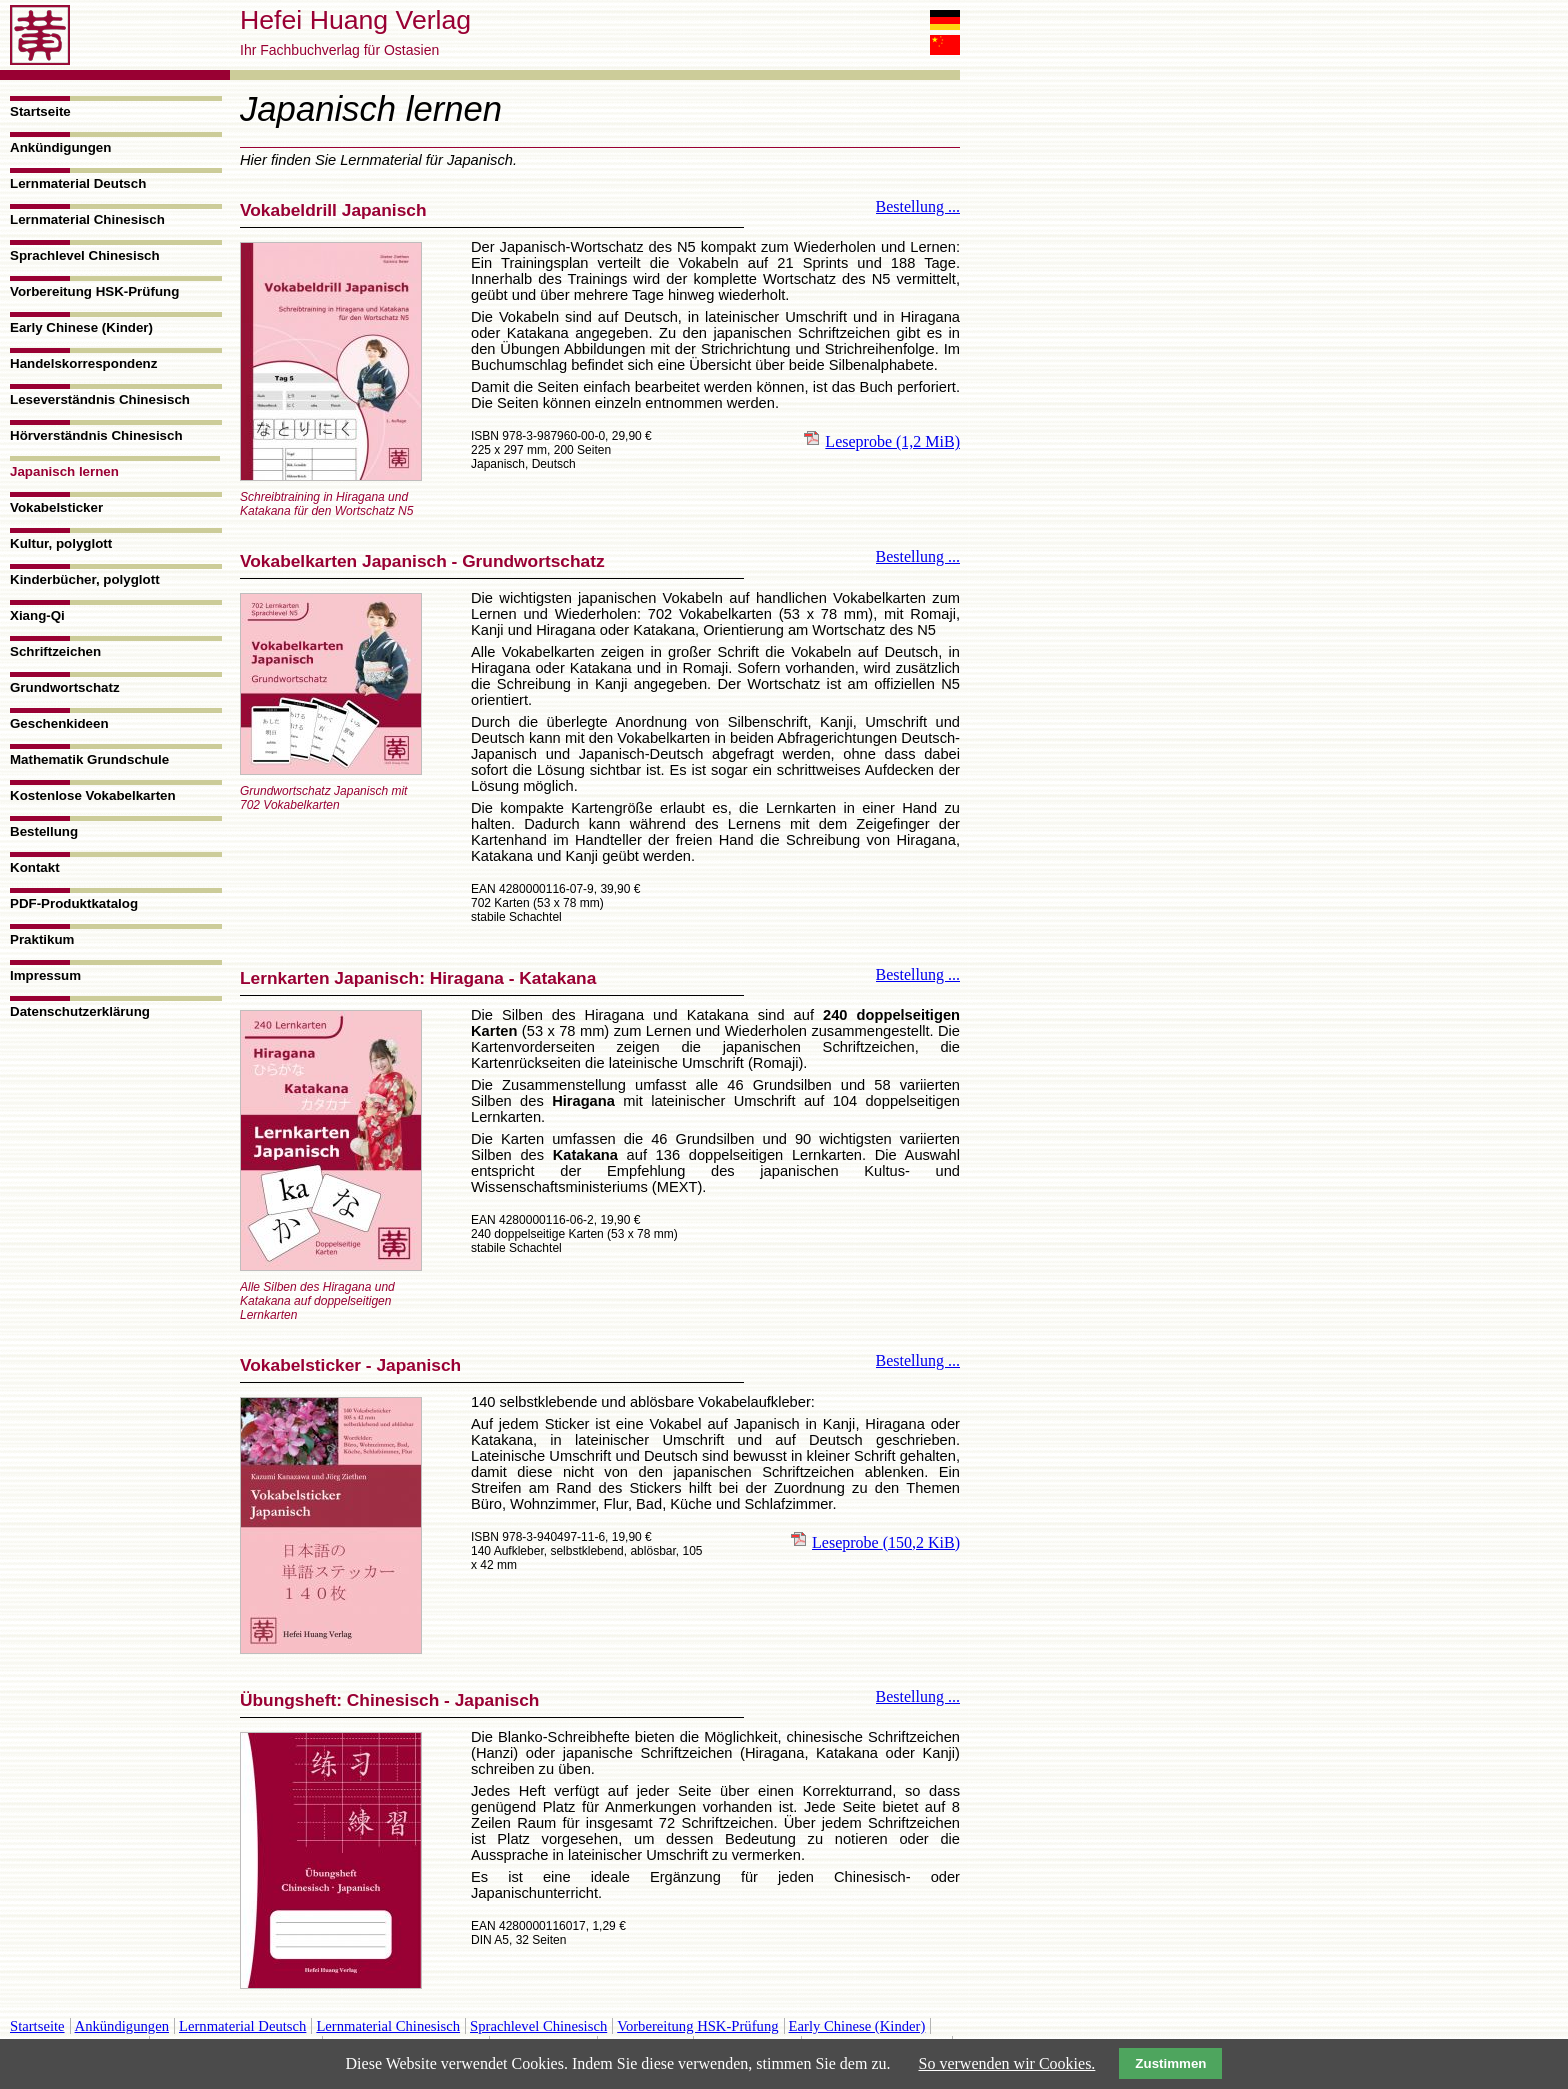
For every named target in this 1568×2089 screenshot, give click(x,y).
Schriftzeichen (55, 651)
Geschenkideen (59, 723)
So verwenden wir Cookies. (1007, 2063)
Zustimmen (1170, 2063)
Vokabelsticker (56, 507)
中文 (945, 45)
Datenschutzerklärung (80, 1011)
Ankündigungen (60, 147)
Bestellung (44, 831)
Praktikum (42, 939)
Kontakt (35, 867)
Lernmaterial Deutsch (78, 183)
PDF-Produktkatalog (74, 903)
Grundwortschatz (65, 687)
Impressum (45, 975)
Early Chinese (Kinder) (81, 327)
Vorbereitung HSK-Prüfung (94, 291)
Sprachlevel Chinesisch (85, 255)
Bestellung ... (918, 206)
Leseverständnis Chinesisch (100, 399)
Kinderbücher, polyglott (85, 579)
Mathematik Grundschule (89, 759)
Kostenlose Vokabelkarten (93, 795)
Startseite (40, 111)
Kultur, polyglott (61, 543)
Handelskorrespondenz (83, 363)
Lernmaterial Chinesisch (87, 219)
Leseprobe (892, 441)
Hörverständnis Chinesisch (96, 435)
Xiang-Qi (37, 615)
